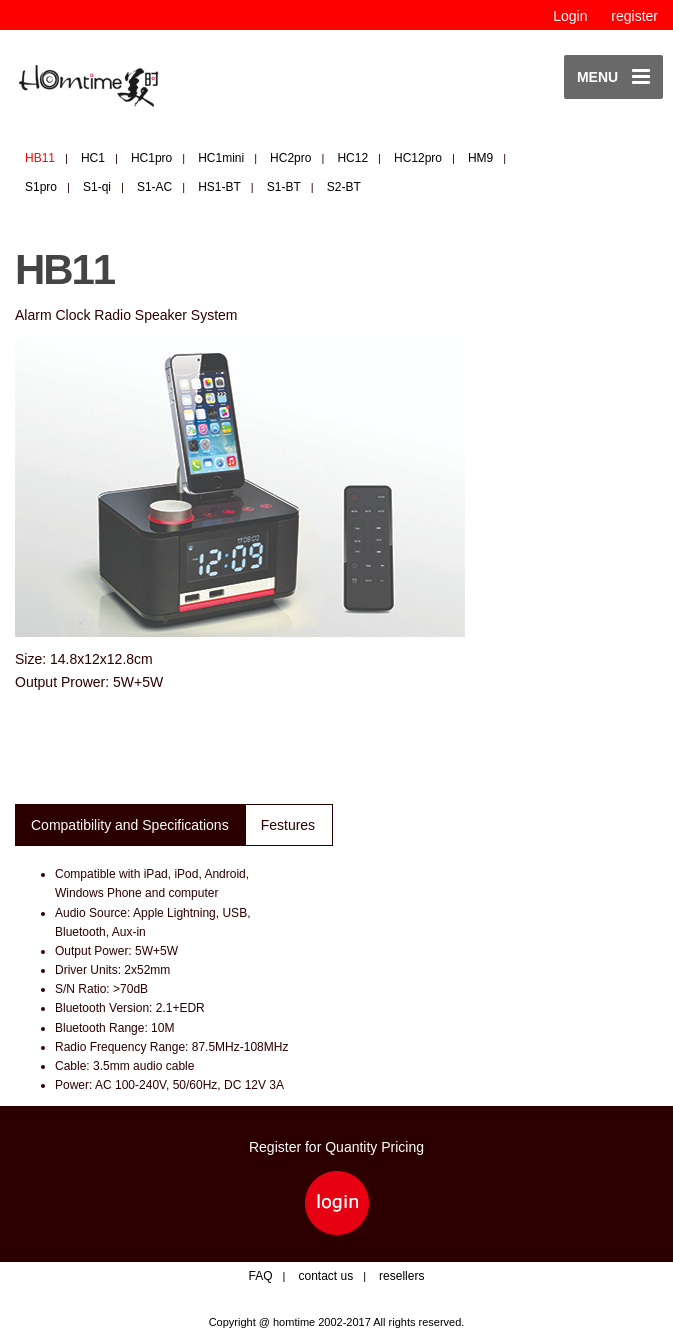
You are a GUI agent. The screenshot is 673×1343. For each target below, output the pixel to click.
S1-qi (97, 187)
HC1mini (221, 158)
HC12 (352, 158)
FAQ (261, 1276)
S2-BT (344, 187)
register (634, 16)
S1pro (41, 187)
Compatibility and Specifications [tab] (130, 825)
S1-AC (154, 187)
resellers (401, 1276)
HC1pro (151, 158)
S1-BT (284, 187)
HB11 (40, 158)
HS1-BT (219, 187)
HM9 (480, 158)
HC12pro (418, 158)
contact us (325, 1276)
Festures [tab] (288, 825)
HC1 (93, 158)
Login (570, 16)
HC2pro (290, 158)
